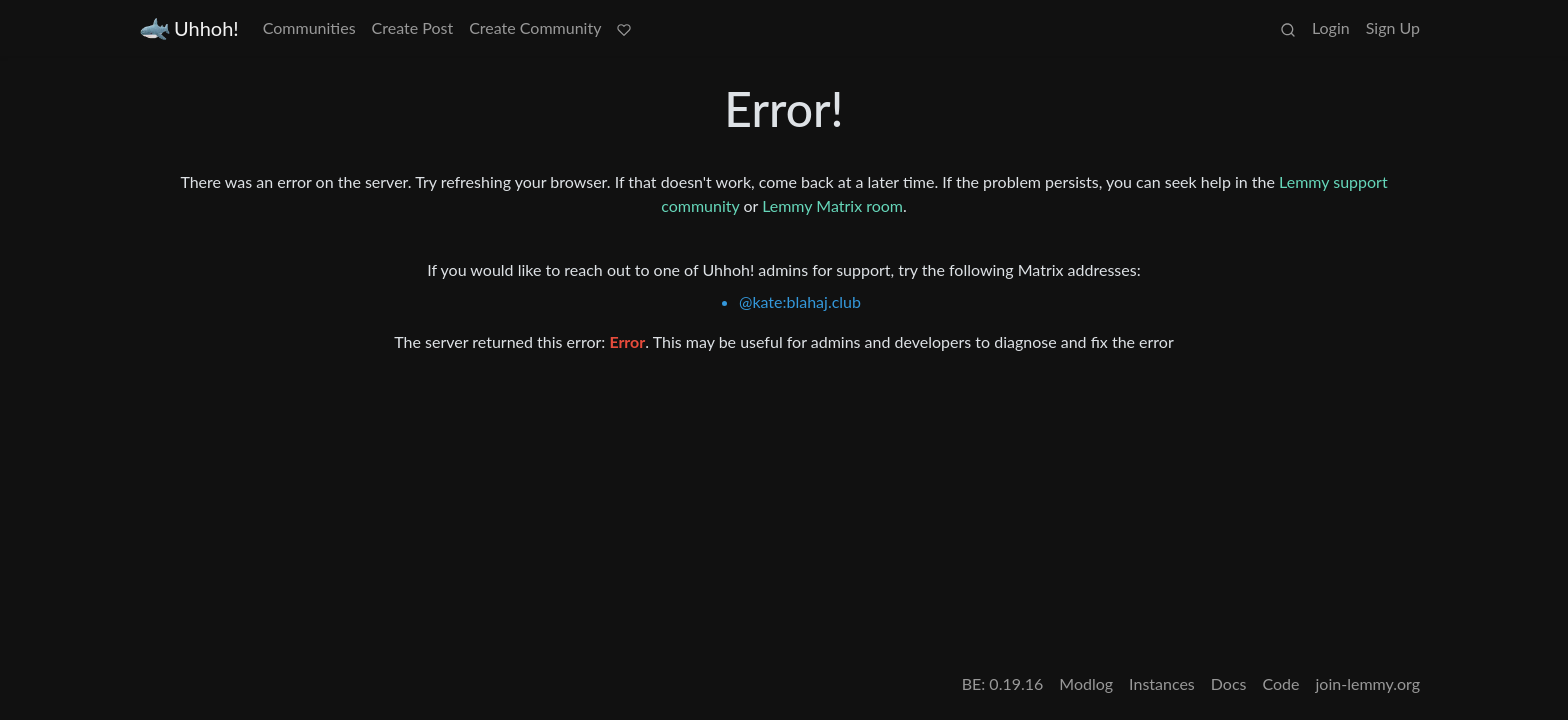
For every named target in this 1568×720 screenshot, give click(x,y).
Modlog (1086, 683)
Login (1331, 27)
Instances (1162, 683)
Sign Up (1393, 27)
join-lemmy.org (1368, 683)
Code (1281, 683)
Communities (309, 27)
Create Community (535, 27)
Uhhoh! (189, 28)
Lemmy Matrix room (832, 205)
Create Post (413, 27)
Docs (1229, 683)
